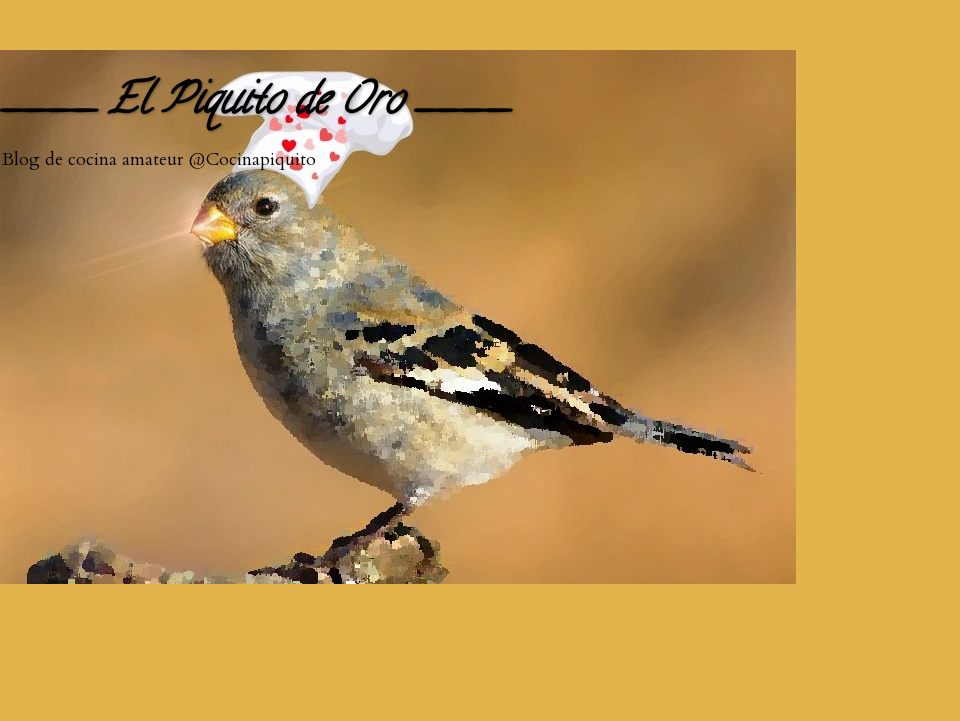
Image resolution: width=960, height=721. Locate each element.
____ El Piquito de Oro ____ (255, 104)
